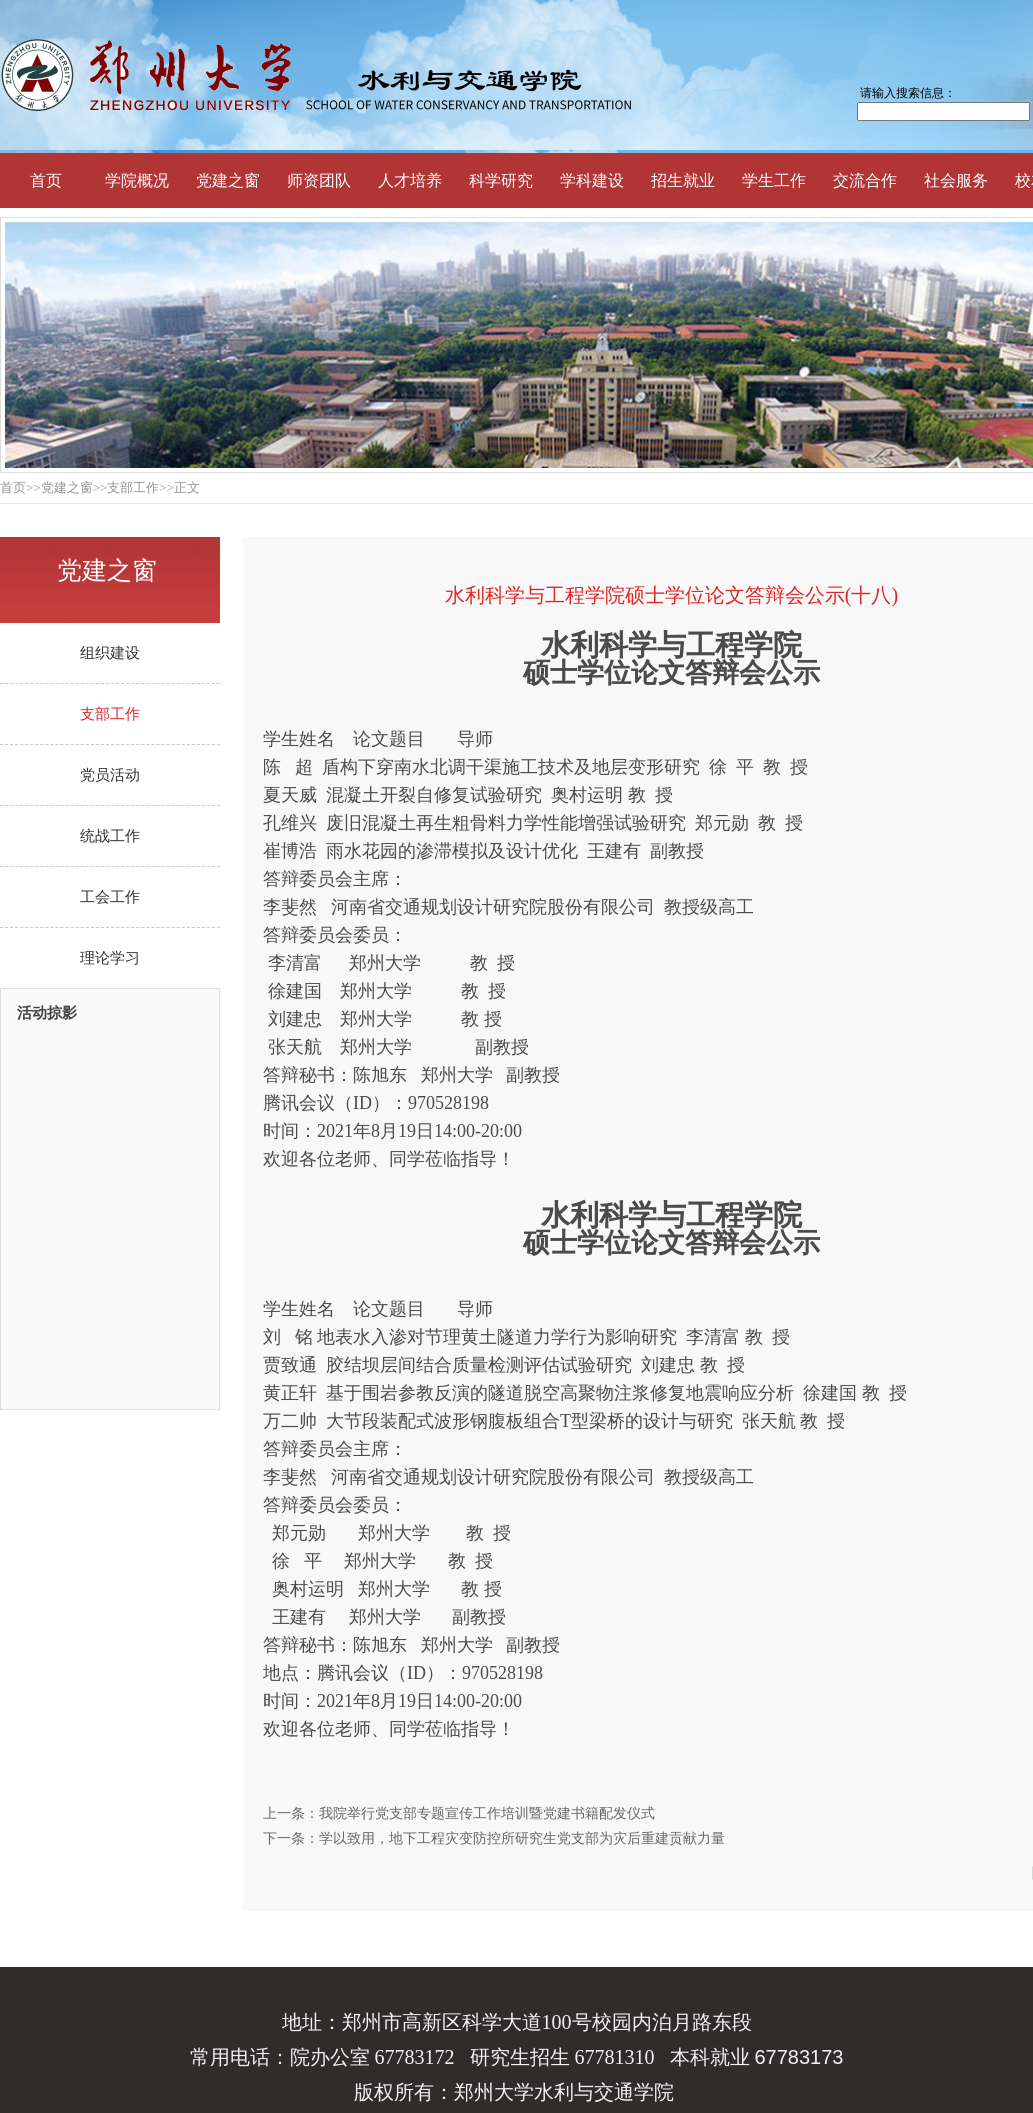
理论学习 (110, 958)
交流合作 (865, 180)
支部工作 (110, 714)
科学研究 (501, 180)
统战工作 (110, 836)
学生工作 (774, 180)
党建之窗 (228, 180)
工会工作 (110, 897)
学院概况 (137, 180)
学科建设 (592, 180)
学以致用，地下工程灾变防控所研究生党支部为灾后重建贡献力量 (522, 1838)
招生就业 (683, 180)
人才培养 (410, 180)
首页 (46, 180)
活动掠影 (47, 1013)
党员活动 (110, 775)
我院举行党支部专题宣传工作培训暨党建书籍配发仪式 (487, 1813)
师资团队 (319, 180)
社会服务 (956, 180)
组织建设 (110, 653)
